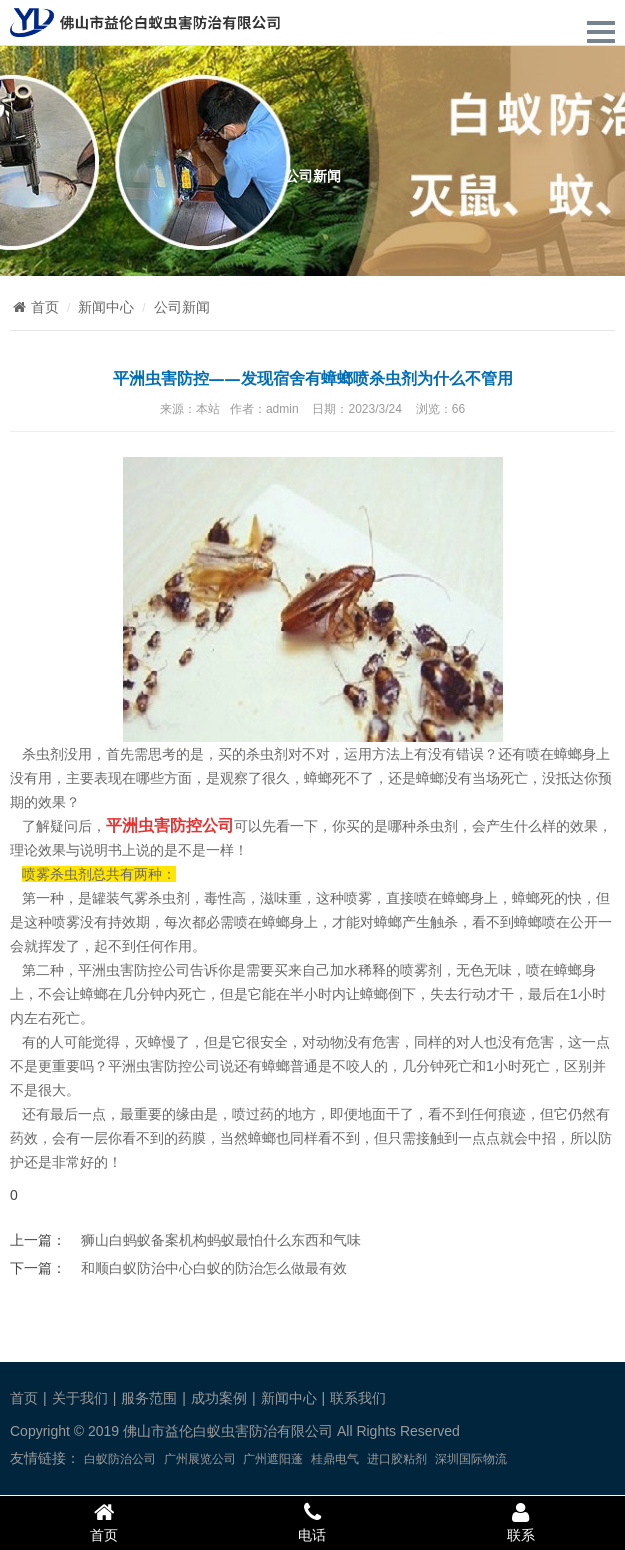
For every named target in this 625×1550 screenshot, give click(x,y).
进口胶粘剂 (397, 1459)
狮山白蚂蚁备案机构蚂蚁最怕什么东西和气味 (221, 1240)
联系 (521, 1522)
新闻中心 (106, 307)
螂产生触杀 (423, 922)
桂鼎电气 (335, 1459)
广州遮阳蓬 (273, 1459)
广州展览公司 (200, 1459)
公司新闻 (182, 307)
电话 (312, 1522)
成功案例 (219, 1398)
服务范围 (149, 1398)
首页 (34, 307)
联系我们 (358, 1398)
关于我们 (80, 1398)
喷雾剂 (421, 970)
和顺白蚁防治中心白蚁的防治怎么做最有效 (214, 1268)
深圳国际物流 (471, 1459)
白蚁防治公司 (120, 1459)
